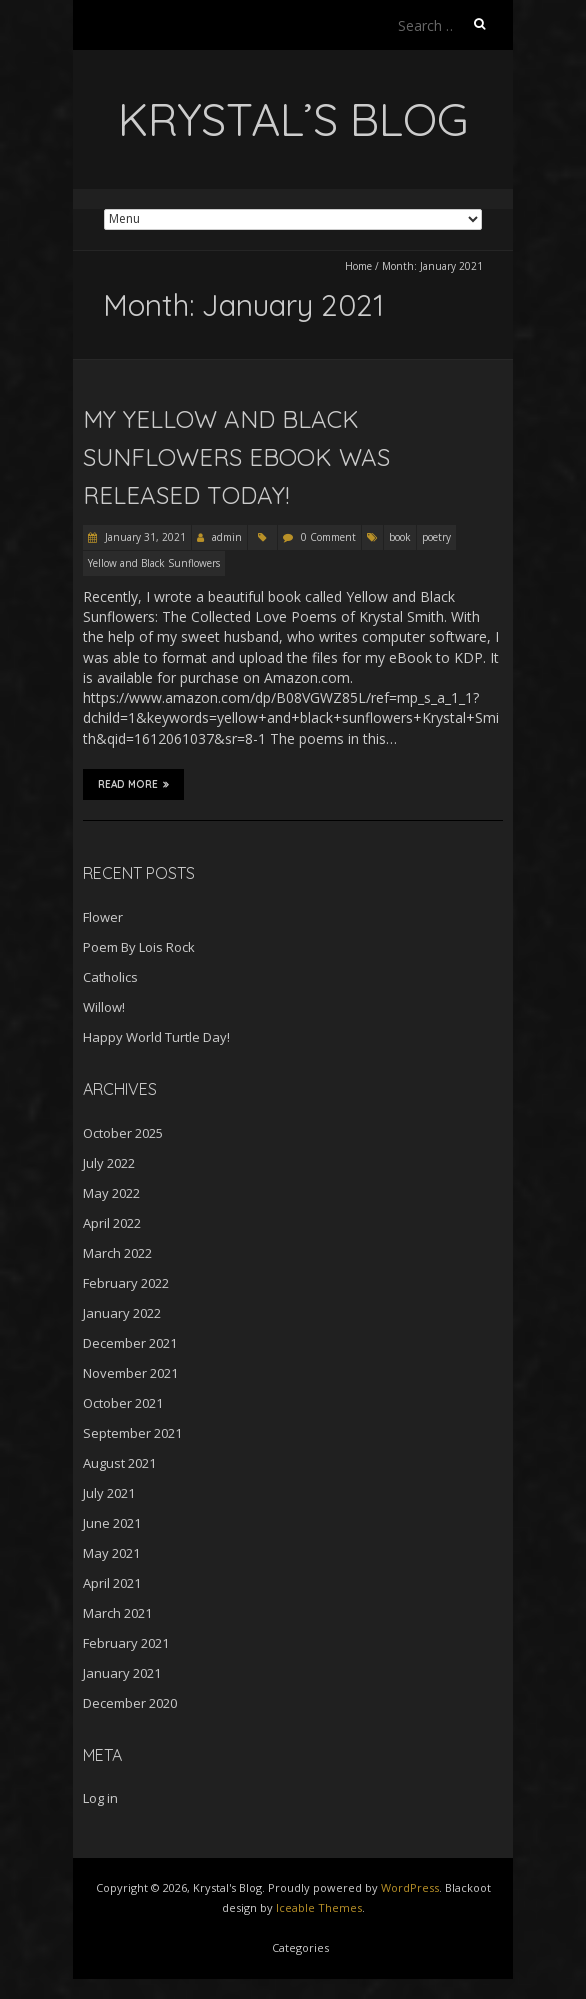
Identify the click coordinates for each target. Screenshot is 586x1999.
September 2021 (132, 1433)
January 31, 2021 (144, 537)
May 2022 (111, 1193)
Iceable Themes (319, 1907)
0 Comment (328, 537)
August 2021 (119, 1463)
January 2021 (122, 1673)
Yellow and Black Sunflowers (154, 563)
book (400, 537)
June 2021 (112, 1523)
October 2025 (123, 1133)
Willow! (104, 1007)
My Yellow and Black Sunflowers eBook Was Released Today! (236, 457)
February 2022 (126, 1283)
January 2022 (122, 1313)
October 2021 (123, 1403)
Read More (133, 784)
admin (227, 537)
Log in (100, 1798)
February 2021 (126, 1643)
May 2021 (111, 1553)
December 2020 (130, 1703)
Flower (103, 917)
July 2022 (109, 1163)
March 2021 (117, 1613)
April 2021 (112, 1583)
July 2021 (109, 1493)
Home (358, 266)
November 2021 (130, 1373)
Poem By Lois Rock (139, 947)
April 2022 (112, 1223)
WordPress (410, 1887)
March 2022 (117, 1253)
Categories (300, 1947)
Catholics (110, 977)
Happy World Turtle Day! (156, 1037)
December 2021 (130, 1343)
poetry (436, 537)
